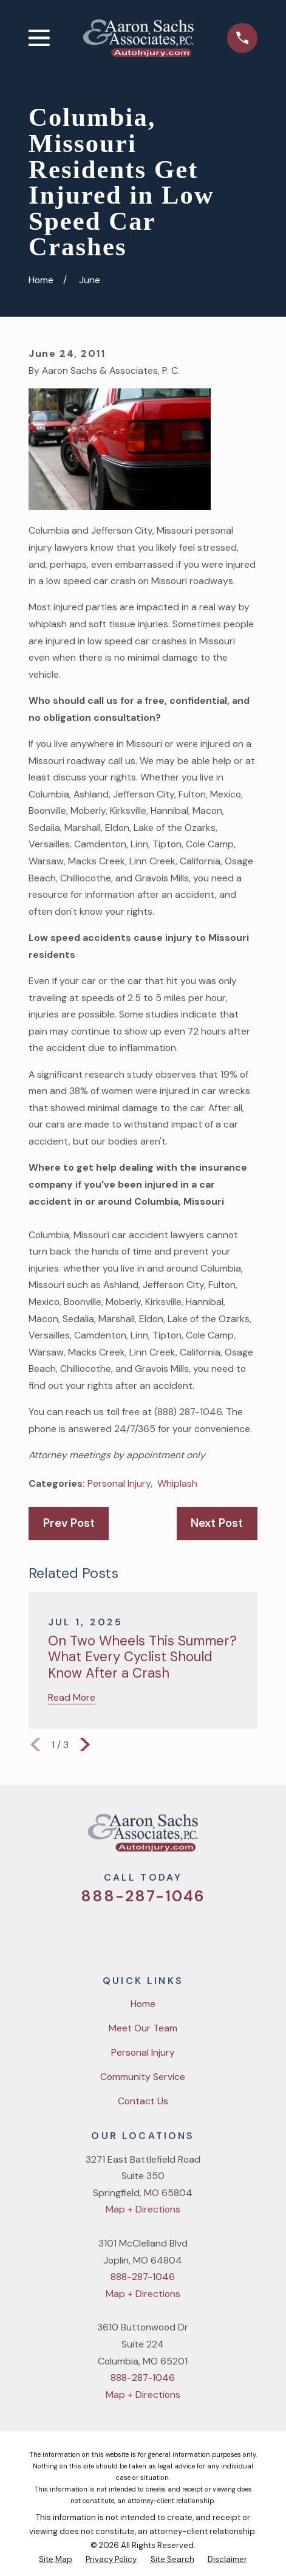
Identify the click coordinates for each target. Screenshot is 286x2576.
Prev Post (69, 1523)
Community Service (142, 2076)
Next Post (217, 1523)
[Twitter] (97, 1932)
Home (143, 2003)
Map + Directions (143, 2209)
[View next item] (85, 1744)
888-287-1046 (143, 1896)
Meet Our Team (143, 2028)
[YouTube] (158, 1932)
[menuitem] (55, 2560)
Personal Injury (119, 1483)
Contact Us (143, 2101)
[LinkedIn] (189, 1932)
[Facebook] (127, 1932)
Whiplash (177, 1483)
